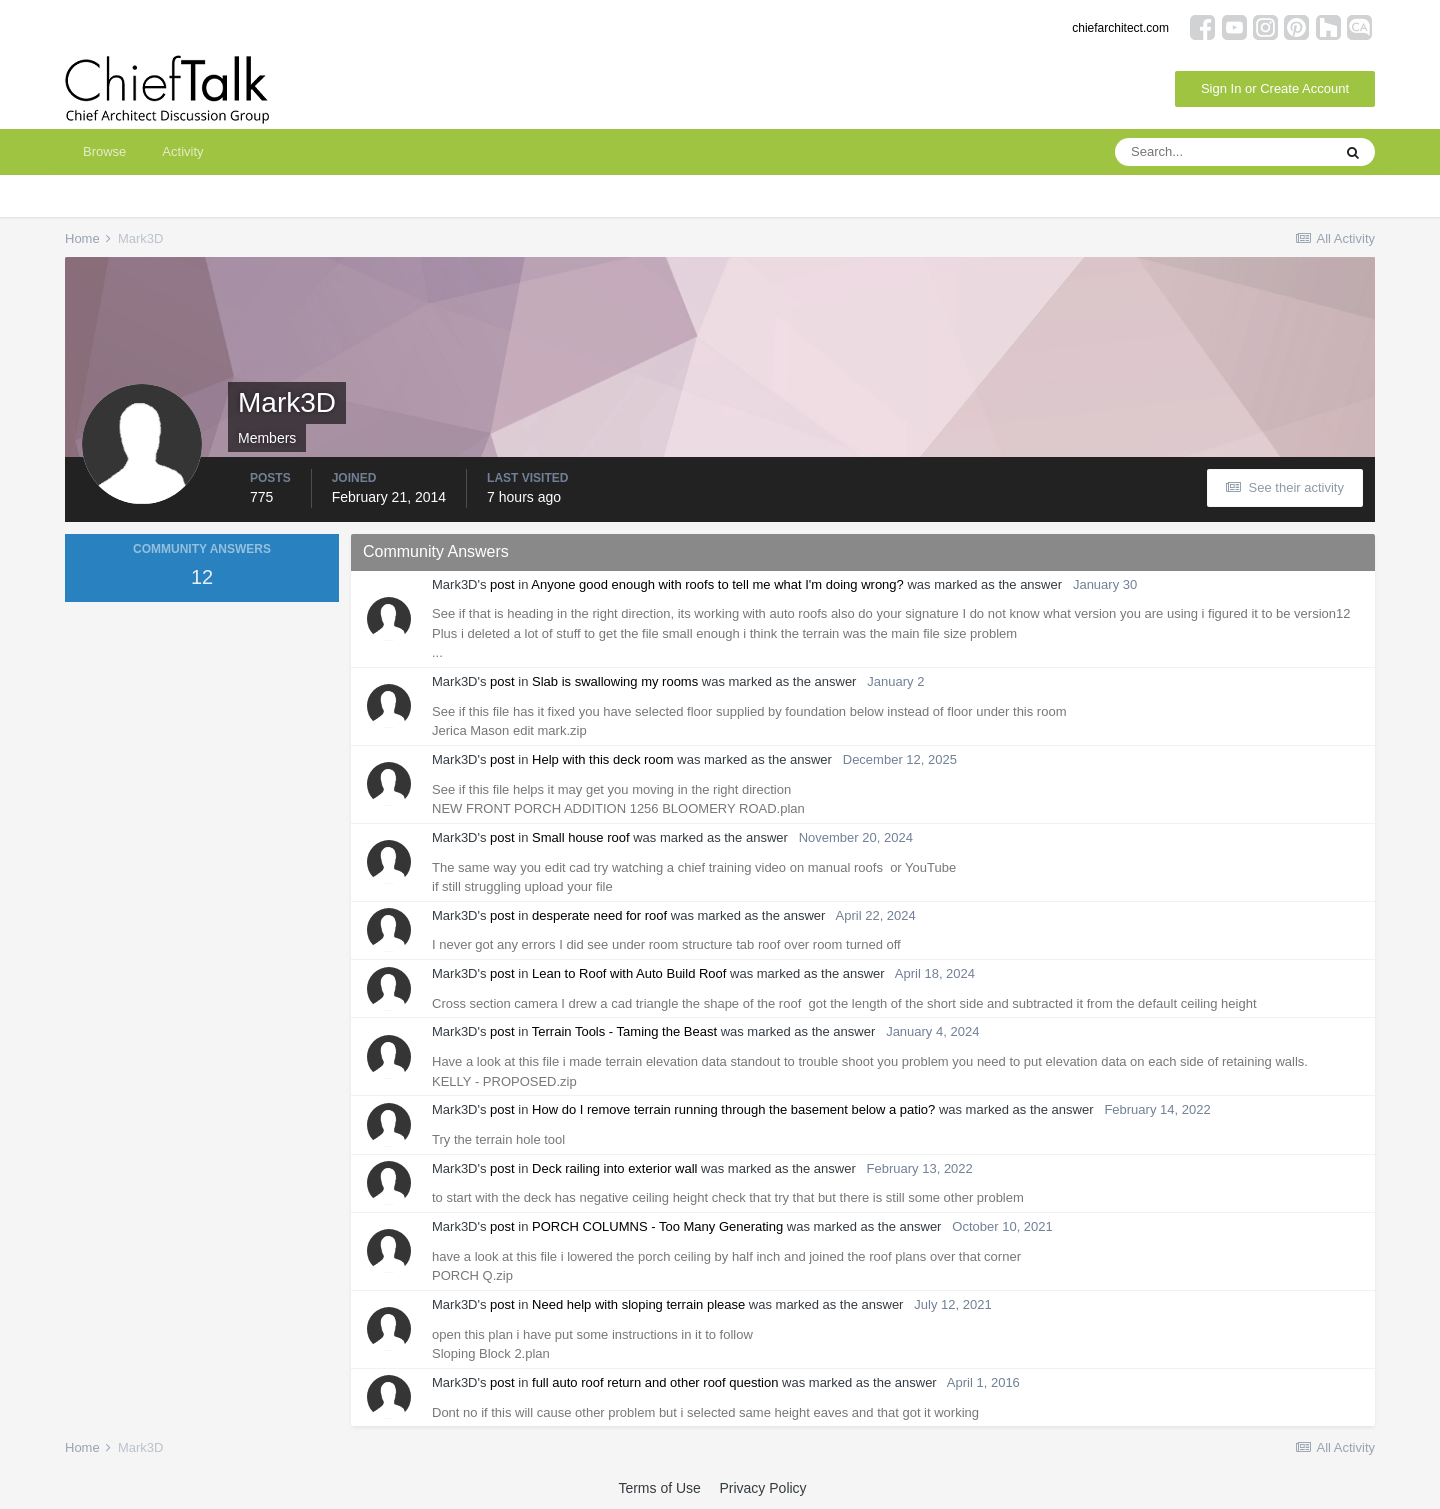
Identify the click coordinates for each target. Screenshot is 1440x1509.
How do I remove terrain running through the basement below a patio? (733, 1109)
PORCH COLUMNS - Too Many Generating (657, 1226)
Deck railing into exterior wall (614, 1168)
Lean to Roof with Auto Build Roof (629, 973)
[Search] (1223, 152)
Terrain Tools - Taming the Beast (624, 1031)
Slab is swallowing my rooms (615, 681)
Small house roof (581, 837)
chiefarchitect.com (1120, 28)
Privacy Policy (762, 1488)
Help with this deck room (603, 759)
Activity (182, 151)
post (502, 584)
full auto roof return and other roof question (655, 1382)
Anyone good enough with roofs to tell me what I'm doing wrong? (717, 584)
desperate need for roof (599, 915)
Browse (104, 151)
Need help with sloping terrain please (638, 1304)
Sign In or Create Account (1275, 88)
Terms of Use (659, 1488)
